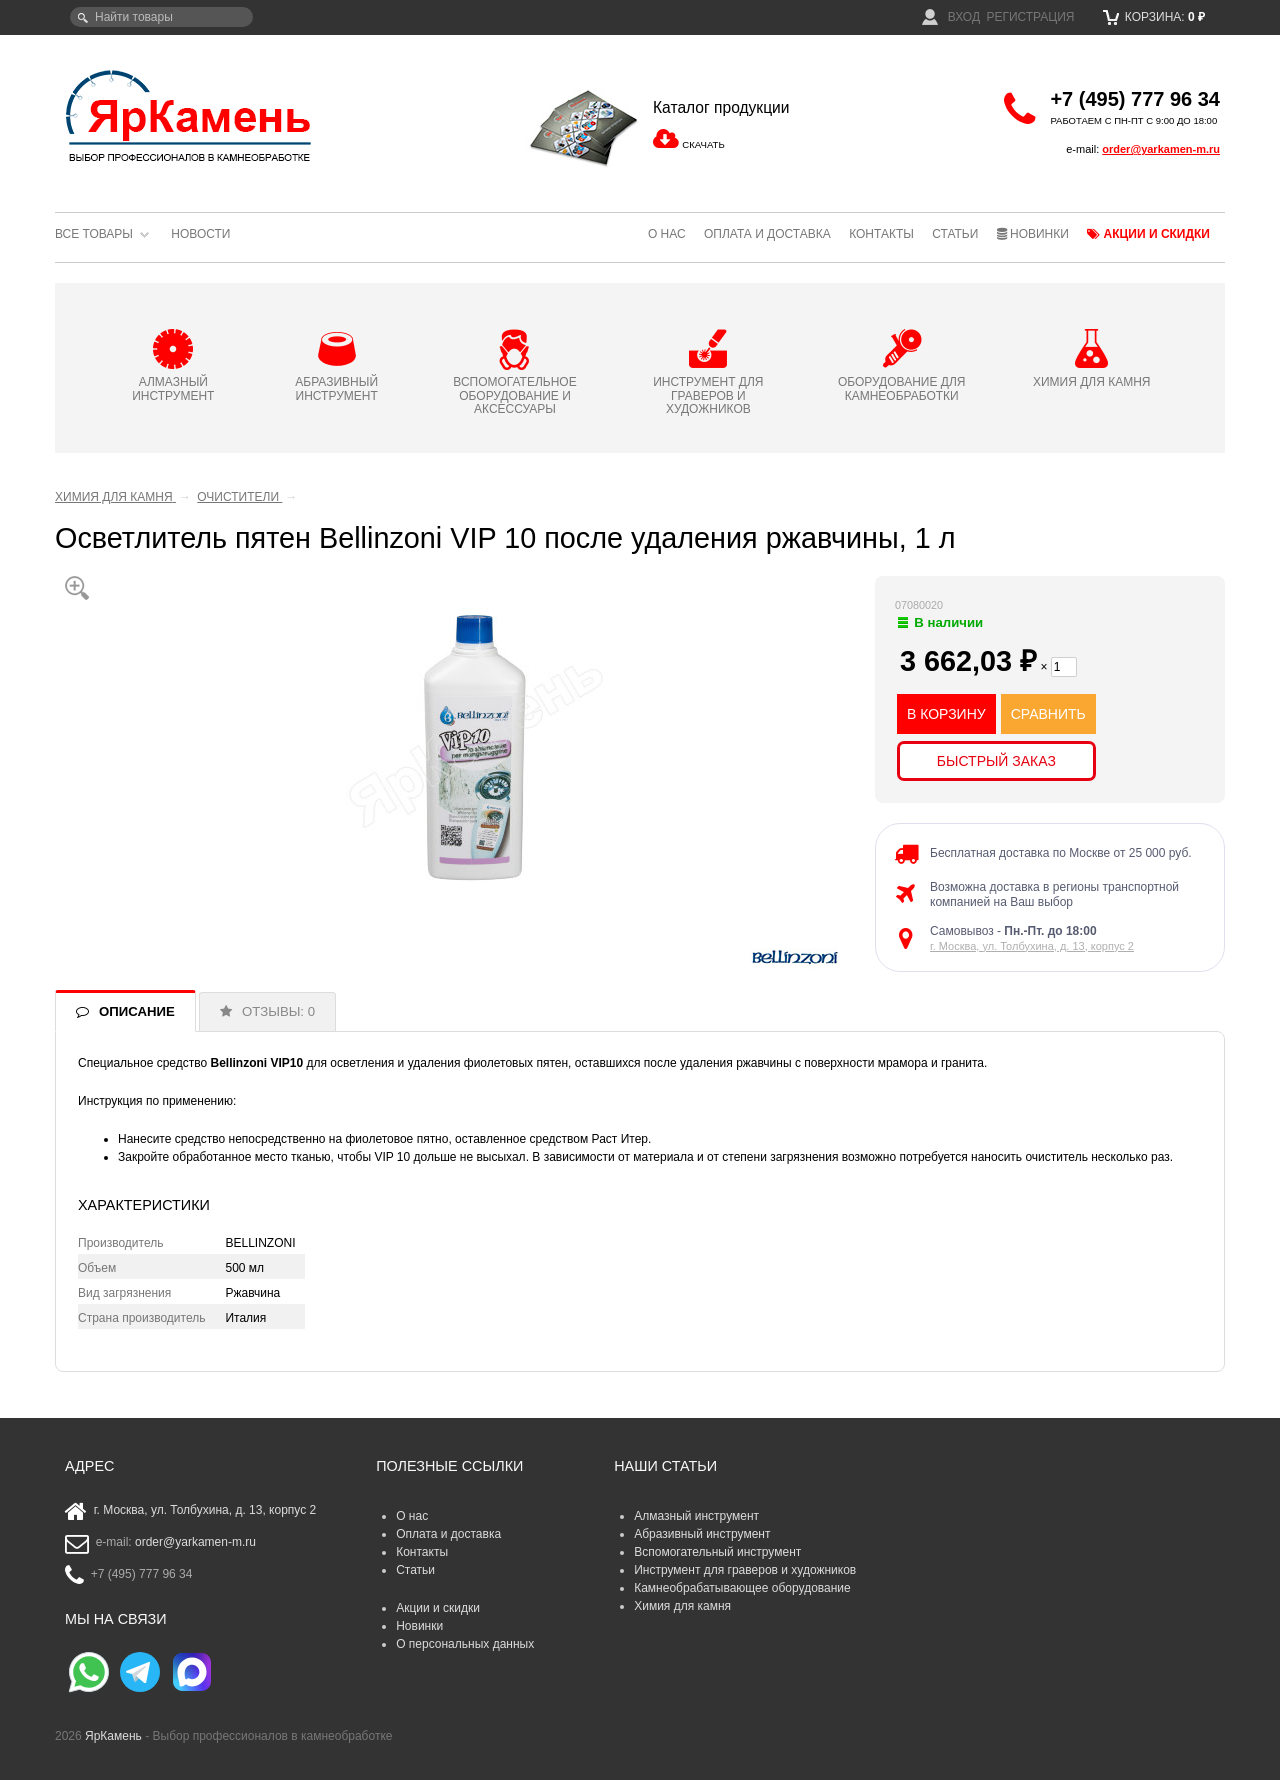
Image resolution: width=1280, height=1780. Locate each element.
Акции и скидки (1148, 234)
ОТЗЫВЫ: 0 (278, 1011)
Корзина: (1154, 17)
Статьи (955, 234)
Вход (951, 17)
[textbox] (161, 17)
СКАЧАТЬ (703, 144)
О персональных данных (465, 1644)
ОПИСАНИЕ (137, 1011)
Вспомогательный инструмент (717, 1552)
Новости (200, 234)
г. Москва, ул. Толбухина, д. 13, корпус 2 (1032, 946)
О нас (667, 234)
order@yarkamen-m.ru (1161, 149)
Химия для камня (682, 1606)
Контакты (881, 234)
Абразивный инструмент (702, 1534)
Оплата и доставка (767, 234)
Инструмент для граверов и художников (745, 1570)
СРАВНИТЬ (1048, 714)
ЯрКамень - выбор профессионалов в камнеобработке (190, 115)
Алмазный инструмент (696, 1516)
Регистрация (1030, 17)
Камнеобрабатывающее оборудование (742, 1588)
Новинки (1033, 234)
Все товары (94, 234)
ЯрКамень (113, 1736)
